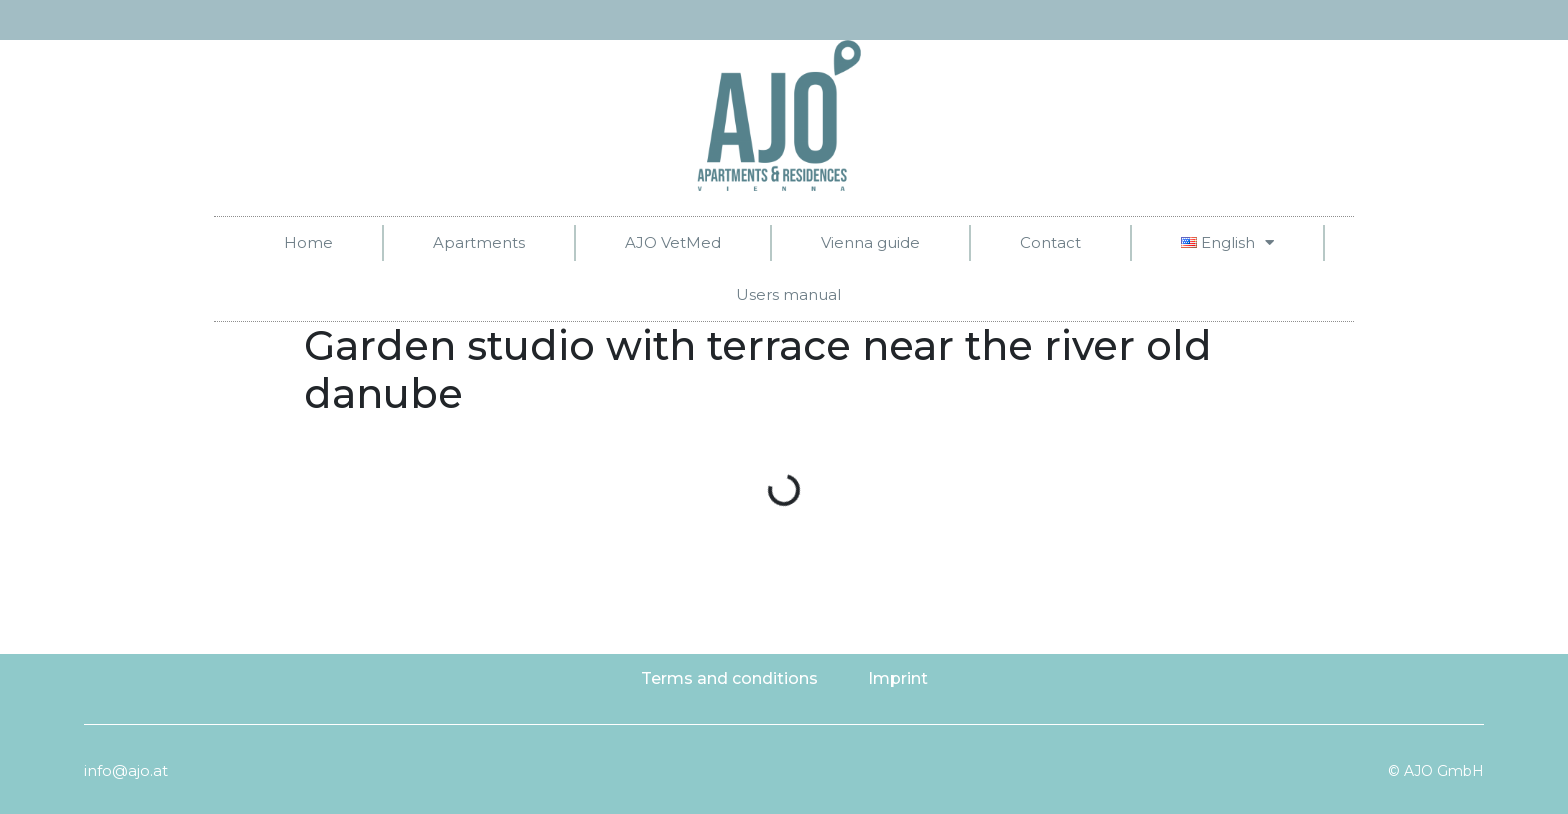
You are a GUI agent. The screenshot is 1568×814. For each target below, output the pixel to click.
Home (308, 242)
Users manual (788, 294)
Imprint (898, 678)
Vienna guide (870, 242)
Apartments (479, 242)
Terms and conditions (729, 678)
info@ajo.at (126, 770)
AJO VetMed (673, 242)
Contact (1050, 242)
